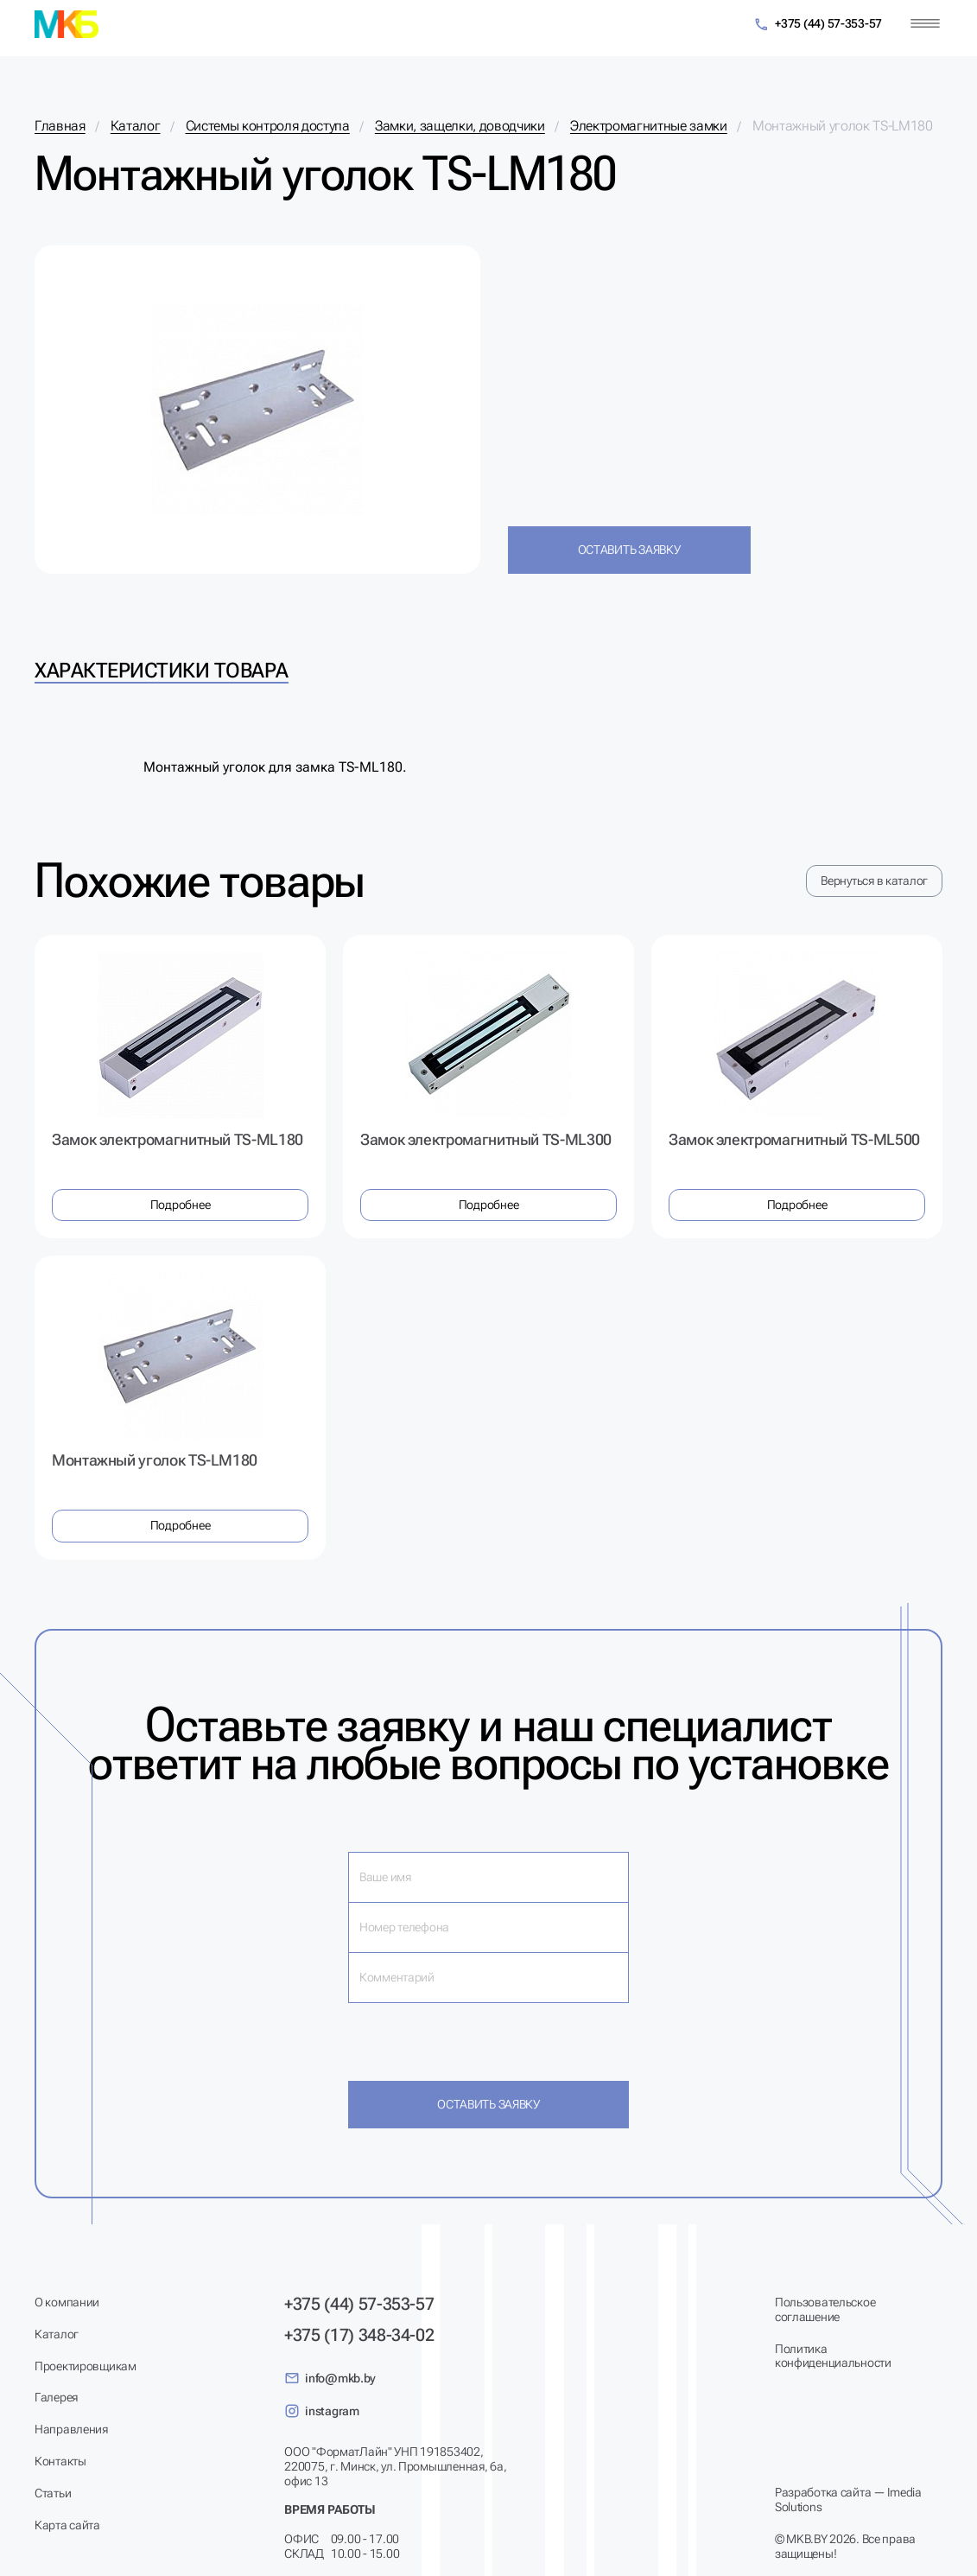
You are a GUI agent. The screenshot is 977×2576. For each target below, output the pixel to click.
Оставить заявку (629, 550)
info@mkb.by (330, 2378)
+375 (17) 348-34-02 (359, 2335)
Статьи (53, 2493)
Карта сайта (67, 2525)
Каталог (57, 2334)
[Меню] (925, 23)
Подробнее (180, 1205)
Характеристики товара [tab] (162, 670)
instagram (321, 2411)
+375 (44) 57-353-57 (817, 24)
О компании (67, 2302)
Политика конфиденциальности (833, 2356)
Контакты (60, 2461)
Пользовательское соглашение (825, 2309)
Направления (71, 2429)
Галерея (56, 2397)
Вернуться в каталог (874, 880)
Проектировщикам (85, 2366)
